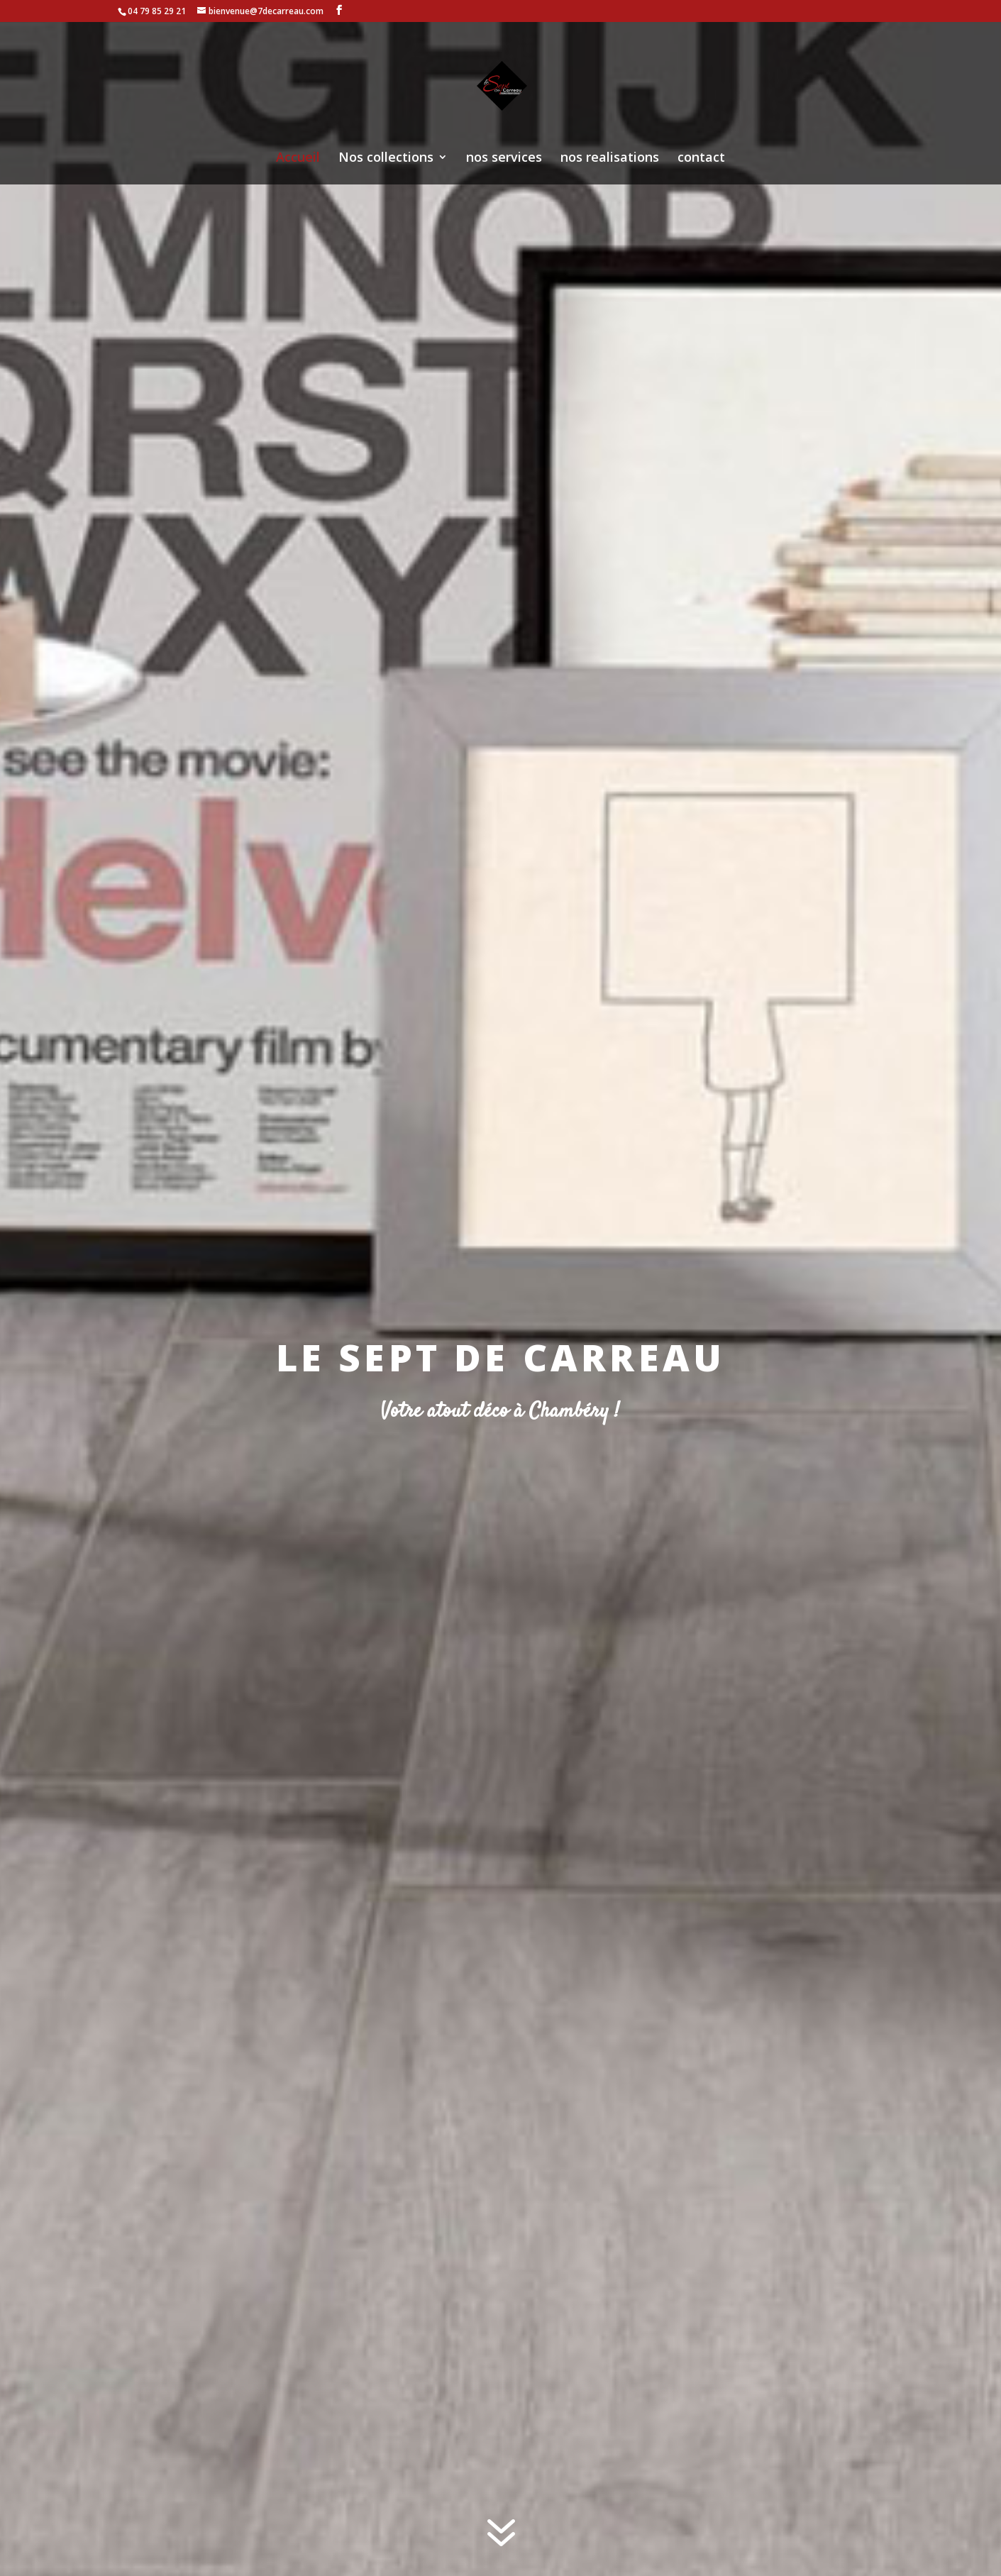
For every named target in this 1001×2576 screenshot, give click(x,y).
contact (701, 158)
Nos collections (385, 158)
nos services (504, 158)
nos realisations (609, 158)
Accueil (298, 158)
